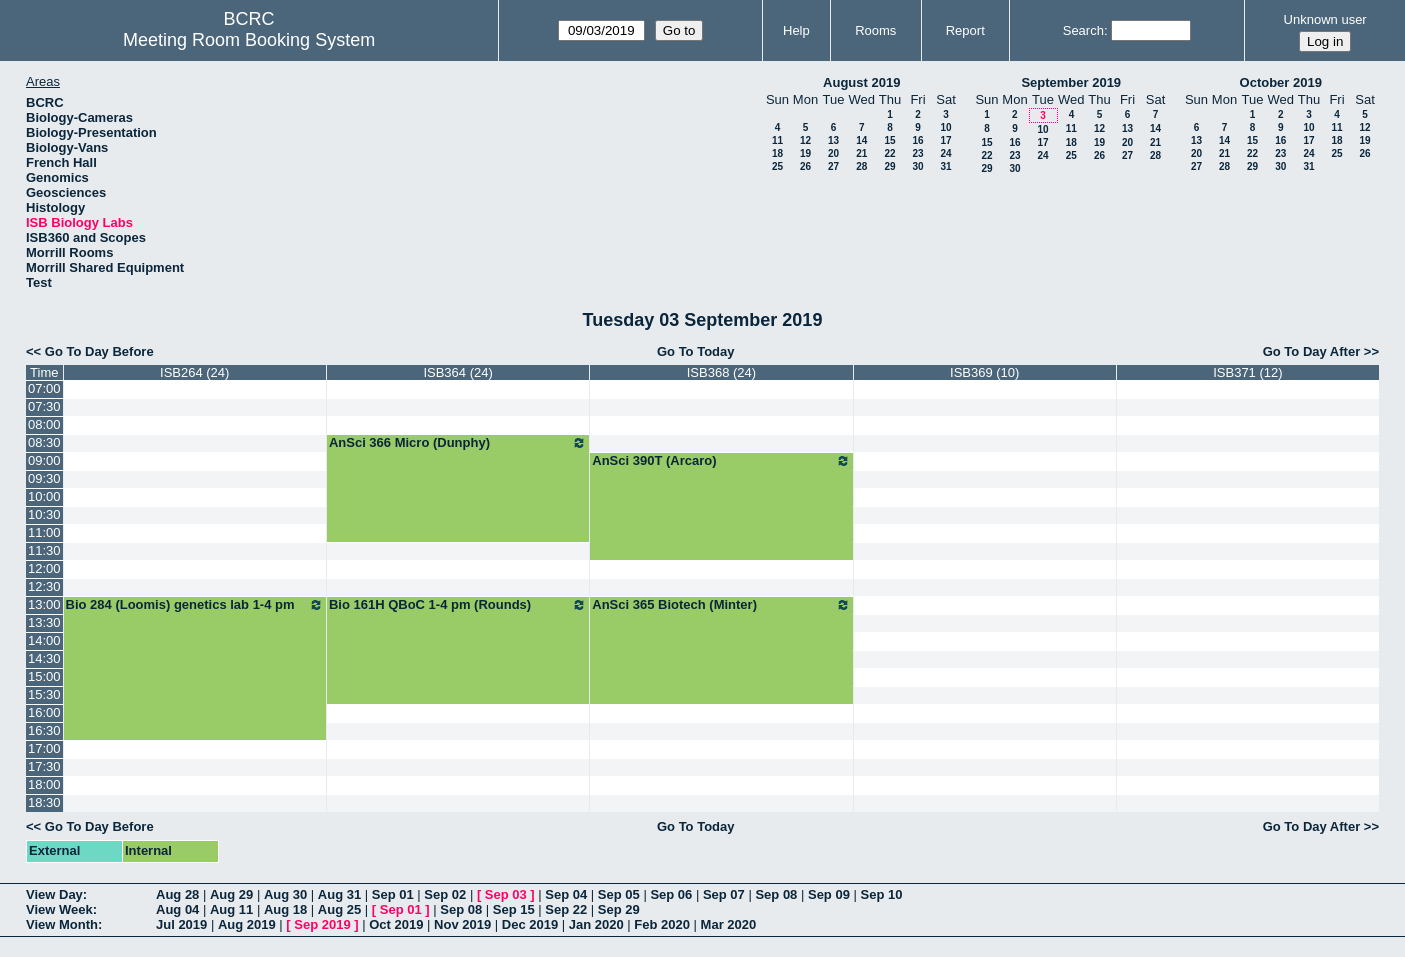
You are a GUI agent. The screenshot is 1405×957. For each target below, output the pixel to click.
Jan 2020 (596, 924)
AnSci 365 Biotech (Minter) (721, 605)
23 (917, 153)
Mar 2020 (729, 924)
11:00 (44, 532)
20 (833, 153)
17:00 (44, 748)
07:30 (44, 406)
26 (805, 166)
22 (889, 153)
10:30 (44, 514)
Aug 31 (339, 894)
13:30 (44, 622)
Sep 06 (671, 894)
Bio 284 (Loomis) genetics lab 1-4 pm (195, 605)
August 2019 (861, 82)
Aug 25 (339, 909)
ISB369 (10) (984, 372)
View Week (59, 909)
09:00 (44, 460)
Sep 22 (566, 909)
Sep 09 (829, 894)
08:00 (44, 424)
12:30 (44, 586)
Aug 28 (177, 894)
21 (861, 153)
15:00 (44, 676)
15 (889, 140)
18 (777, 153)
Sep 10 (882, 894)
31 (945, 166)
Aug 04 (177, 909)
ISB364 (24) (457, 372)
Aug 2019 (247, 924)
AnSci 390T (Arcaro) (721, 461)
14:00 (44, 640)
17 (945, 140)
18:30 (44, 802)
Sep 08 (776, 894)
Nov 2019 (462, 924)
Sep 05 (619, 894)
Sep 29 (619, 909)
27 (833, 166)
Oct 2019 (396, 924)
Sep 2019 (322, 924)
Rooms (875, 30)
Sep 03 (506, 894)
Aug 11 (231, 909)
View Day (54, 894)
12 (805, 140)
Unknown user (1325, 19)
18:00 (44, 784)
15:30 (44, 694)
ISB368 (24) (721, 372)
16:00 (44, 712)
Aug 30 (285, 894)
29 (889, 166)
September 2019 (1071, 82)
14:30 (44, 658)
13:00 (44, 604)
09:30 (44, 478)
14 (861, 140)
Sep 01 (393, 894)
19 (805, 153)
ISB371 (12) (1247, 372)
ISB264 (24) (194, 372)
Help (796, 30)
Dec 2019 (530, 924)
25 (777, 166)
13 (833, 140)
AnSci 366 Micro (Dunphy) (458, 443)
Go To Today (696, 351)
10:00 (44, 496)
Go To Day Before (99, 351)
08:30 (44, 442)
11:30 (44, 550)
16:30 (44, 730)
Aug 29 (231, 894)
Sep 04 (566, 894)
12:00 (44, 568)
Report (965, 30)
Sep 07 (724, 894)
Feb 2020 (662, 924)
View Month (62, 924)
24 (945, 153)
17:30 (44, 766)
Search (1083, 30)
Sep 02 (445, 894)
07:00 (44, 388)
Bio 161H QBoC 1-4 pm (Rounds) (458, 605)
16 (917, 140)
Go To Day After (1312, 351)
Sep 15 (514, 909)
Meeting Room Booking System (249, 40)
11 (777, 140)
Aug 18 (285, 909)
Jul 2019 (181, 924)
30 (917, 166)
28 (861, 166)
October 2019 (1281, 82)
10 (945, 127)
